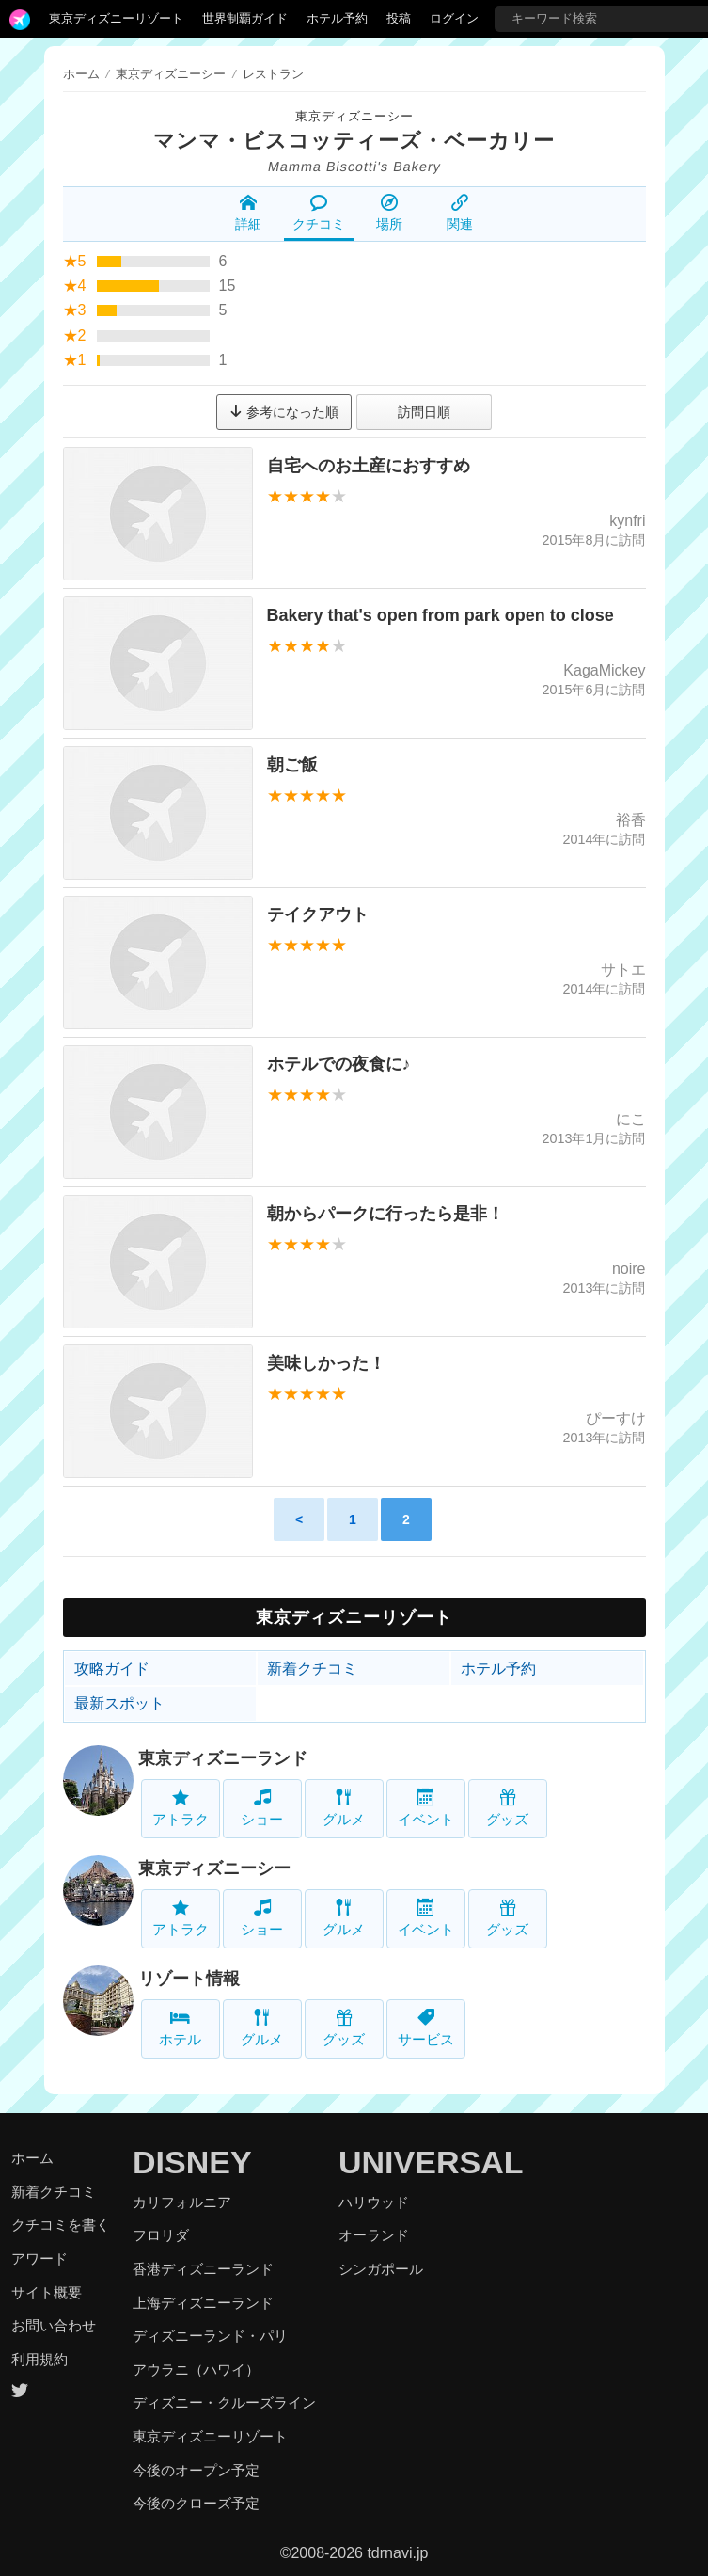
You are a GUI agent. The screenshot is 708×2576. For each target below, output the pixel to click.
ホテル (180, 2028)
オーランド (373, 2235)
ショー (262, 1808)
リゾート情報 (189, 1978)
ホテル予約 (337, 18)
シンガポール (380, 2269)
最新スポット (119, 1703)
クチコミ (318, 212)
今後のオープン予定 (196, 2470)
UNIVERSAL (430, 2162)
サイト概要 (46, 2292)
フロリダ (161, 2235)
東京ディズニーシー (354, 116)
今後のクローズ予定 (196, 2503)
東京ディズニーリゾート (116, 18)
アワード (39, 2258)
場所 (389, 212)
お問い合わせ (53, 2325)
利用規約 (39, 2359)
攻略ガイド (111, 1669)
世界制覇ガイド (245, 18)
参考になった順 (283, 412)
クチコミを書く (60, 2225)
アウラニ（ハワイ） (196, 2369)
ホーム (81, 74)
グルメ (344, 1808)
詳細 (248, 212)
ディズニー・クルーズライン (224, 2402)
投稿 (398, 18)
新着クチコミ (312, 1669)
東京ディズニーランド (222, 1758)
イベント (426, 1808)
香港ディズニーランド (203, 2269)
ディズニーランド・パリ (210, 2336)
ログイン (454, 18)
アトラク (180, 1808)
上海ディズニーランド (203, 2303)
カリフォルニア (182, 2202)
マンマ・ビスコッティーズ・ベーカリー (354, 140)
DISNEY (192, 2162)
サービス (426, 2028)
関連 (460, 212)
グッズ (507, 1808)
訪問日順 (424, 412)
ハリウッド (373, 2202)
